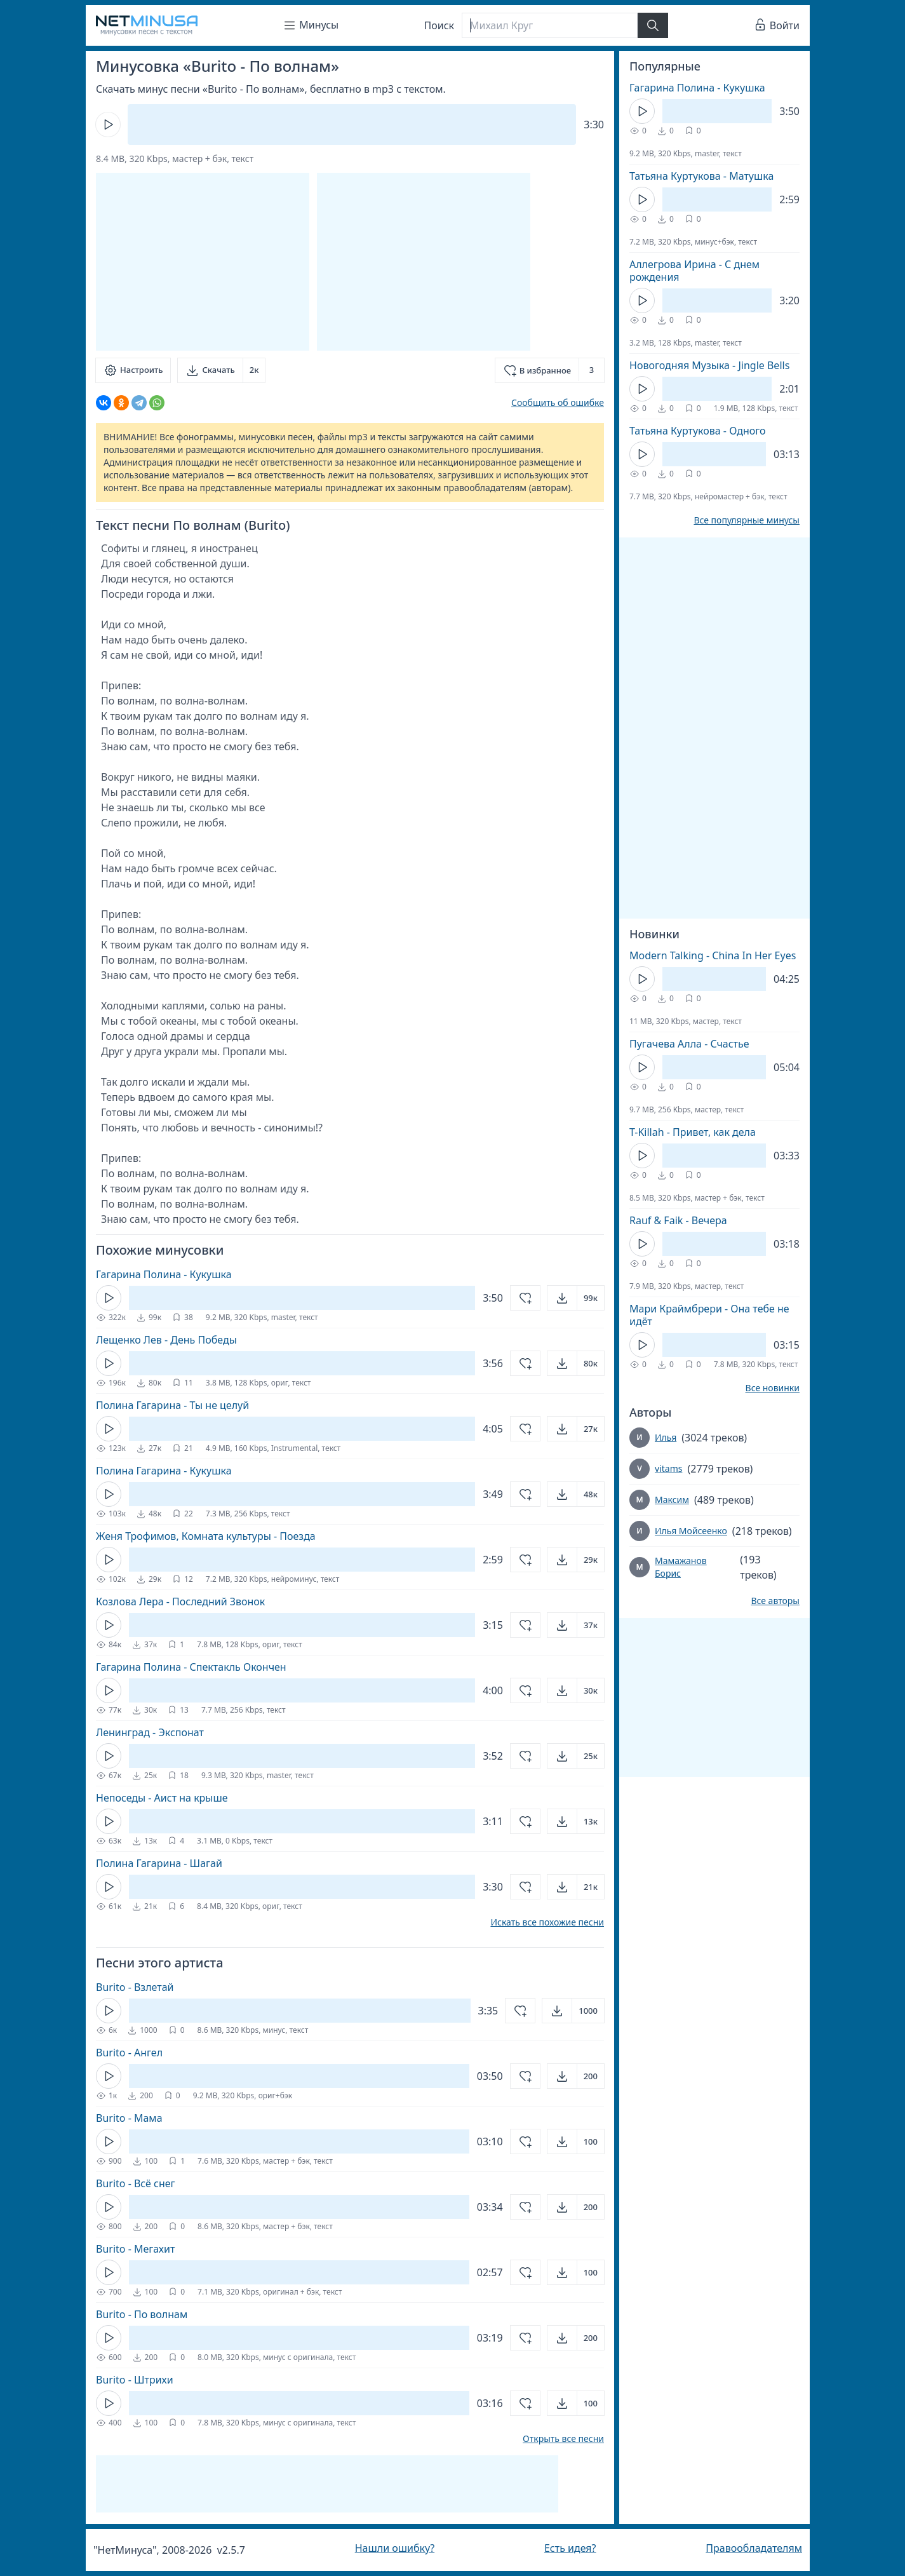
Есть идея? (570, 2548)
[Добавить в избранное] (549, 370)
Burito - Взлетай (134, 1987)
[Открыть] (575, 1298)
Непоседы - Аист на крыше (162, 1797)
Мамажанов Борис (681, 1566)
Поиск (439, 25)
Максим (672, 1500)
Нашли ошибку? (394, 2548)
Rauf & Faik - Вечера (678, 1220)
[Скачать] (221, 370)
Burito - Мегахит (135, 2248)
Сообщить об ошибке (557, 402)
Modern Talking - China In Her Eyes (712, 955)
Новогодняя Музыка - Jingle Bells (709, 365)
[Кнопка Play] (108, 124)
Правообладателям (754, 2548)
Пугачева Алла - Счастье (689, 1043)
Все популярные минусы (747, 520)
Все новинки (773, 1388)
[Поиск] (549, 25)
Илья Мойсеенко (691, 1531)
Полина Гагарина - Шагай (159, 1863)
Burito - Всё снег (135, 2183)
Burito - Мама (129, 2118)
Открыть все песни (563, 2439)
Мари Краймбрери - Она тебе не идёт (709, 1315)
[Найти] (653, 25)
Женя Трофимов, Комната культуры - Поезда (206, 1536)
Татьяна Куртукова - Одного (697, 430)
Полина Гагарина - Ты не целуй (172, 1405)
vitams (668, 1468)
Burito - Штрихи (134, 2379)
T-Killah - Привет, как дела (692, 1132)
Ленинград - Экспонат (150, 1732)
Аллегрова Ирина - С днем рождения (694, 270)
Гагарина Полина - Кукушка (164, 1274)
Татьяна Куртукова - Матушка (701, 176)
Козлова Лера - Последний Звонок (180, 1601)
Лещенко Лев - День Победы (166, 1339)
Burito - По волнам (141, 2314)
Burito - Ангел (129, 2052)
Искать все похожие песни (547, 1922)
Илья (665, 1437)
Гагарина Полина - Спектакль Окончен (191, 1667)
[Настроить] (133, 370)
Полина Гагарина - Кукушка (164, 1470)
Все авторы (775, 1601)
